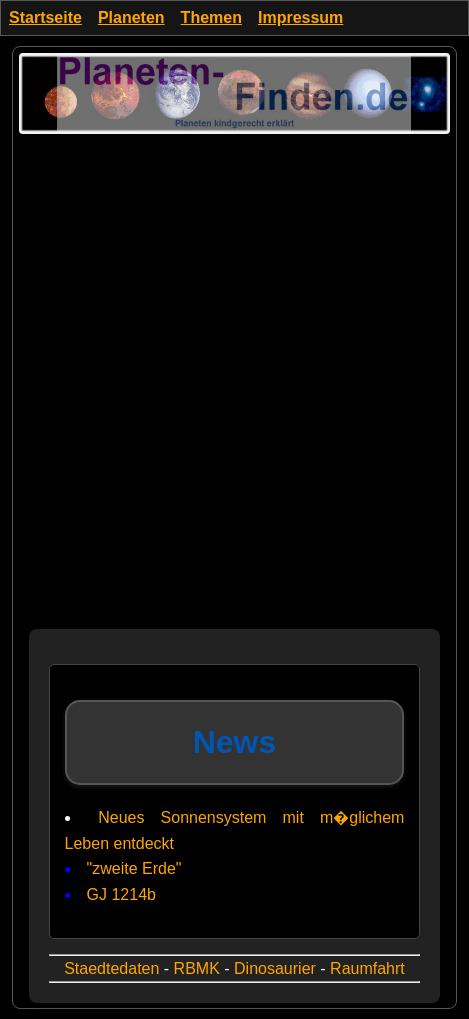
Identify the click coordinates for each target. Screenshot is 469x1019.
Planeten (131, 17)
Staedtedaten (111, 968)
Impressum (300, 17)
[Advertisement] (234, 394)
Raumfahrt (367, 968)
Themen (211, 17)
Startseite (45, 17)
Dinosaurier (275, 968)
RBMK (197, 968)
